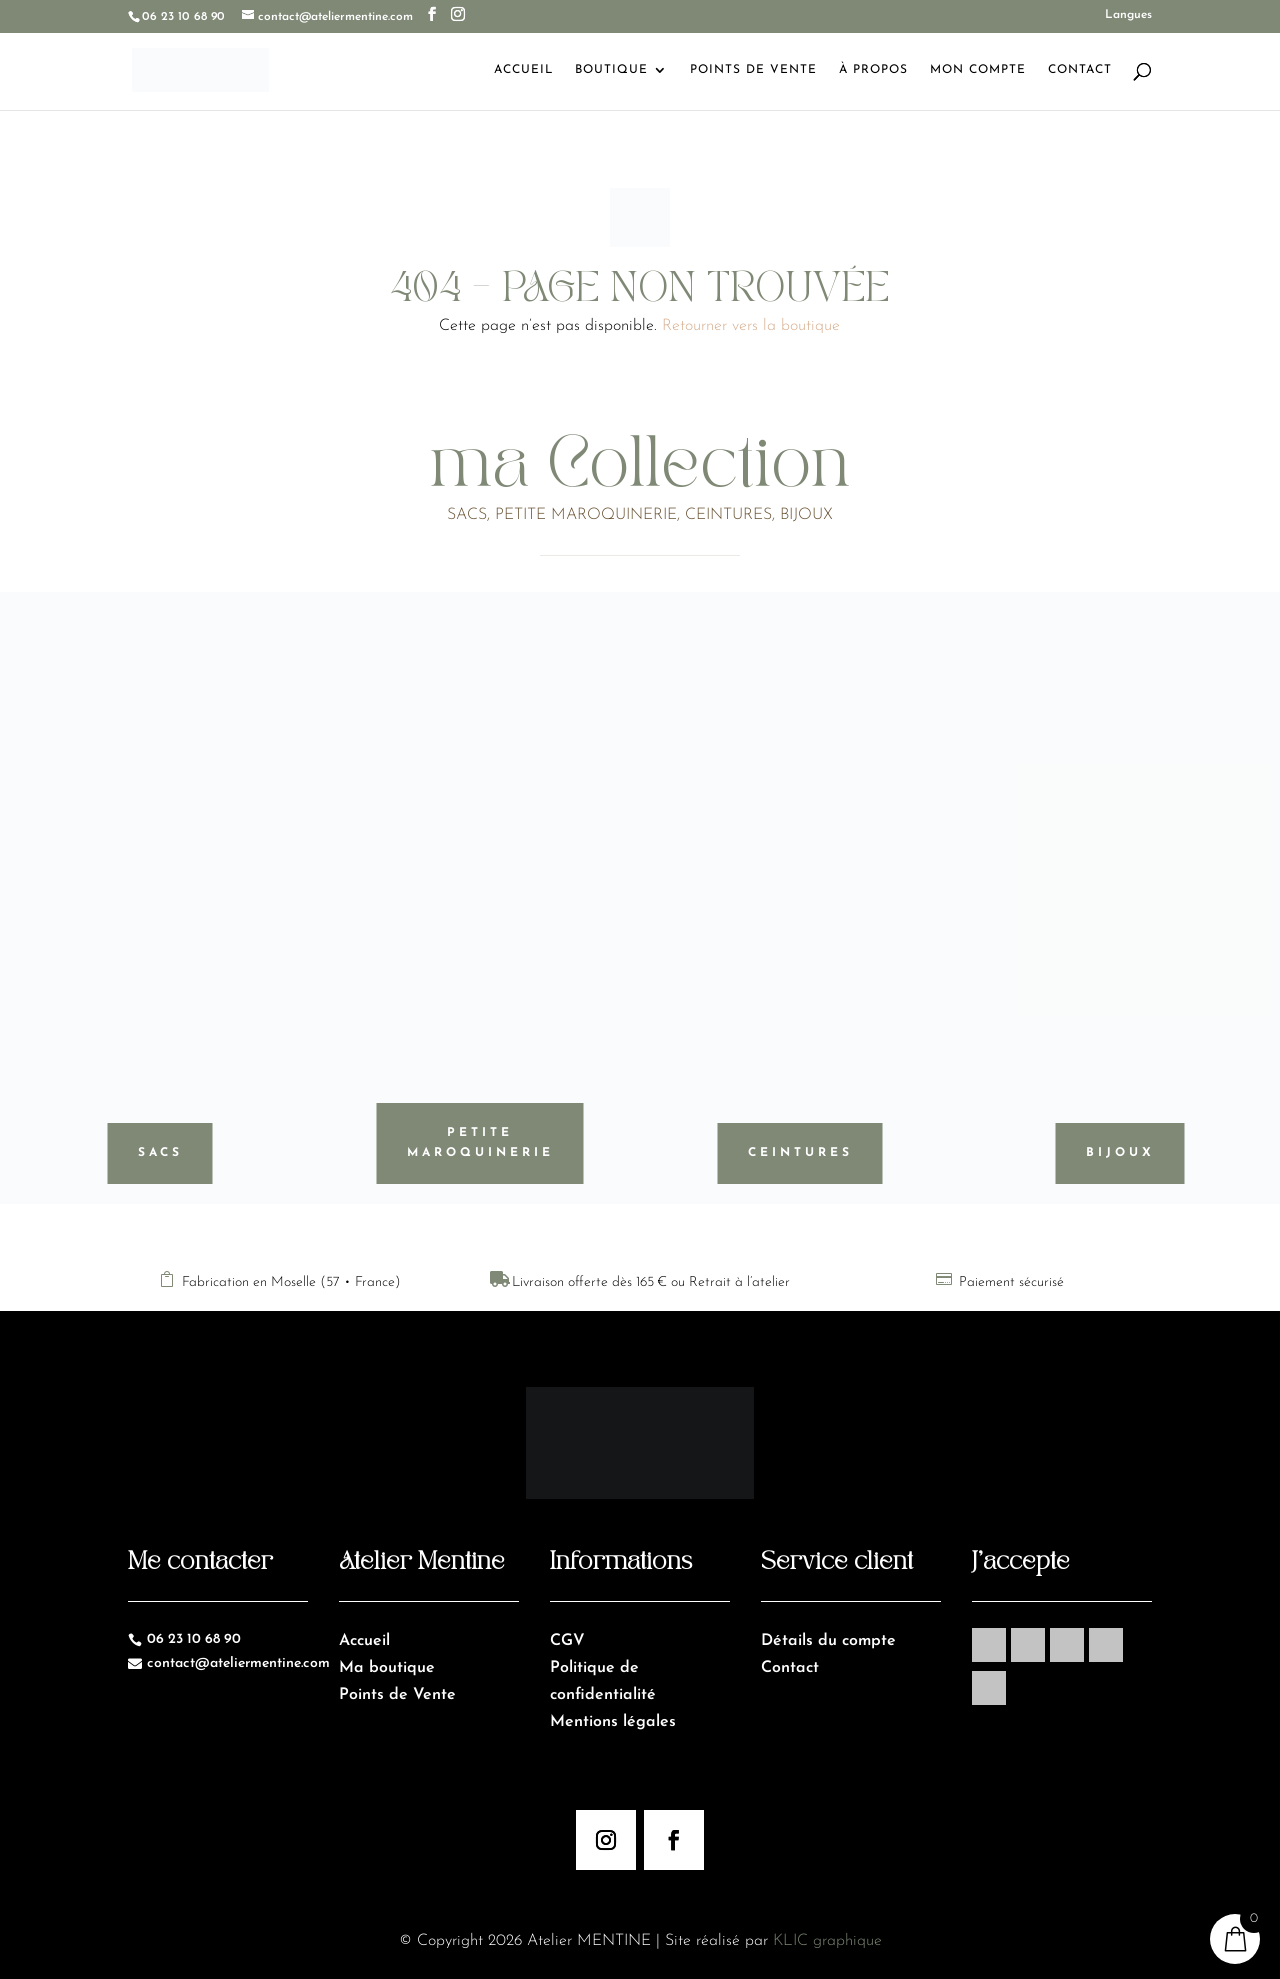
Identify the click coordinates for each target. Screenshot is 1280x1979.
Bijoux (1120, 1153)
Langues (1128, 15)
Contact (1080, 70)
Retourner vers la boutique (751, 326)
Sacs (160, 1153)
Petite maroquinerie (480, 1143)
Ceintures (800, 1153)
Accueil (523, 70)
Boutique (611, 70)
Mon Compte (978, 70)
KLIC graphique (827, 1941)
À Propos (873, 70)
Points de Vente (753, 70)
